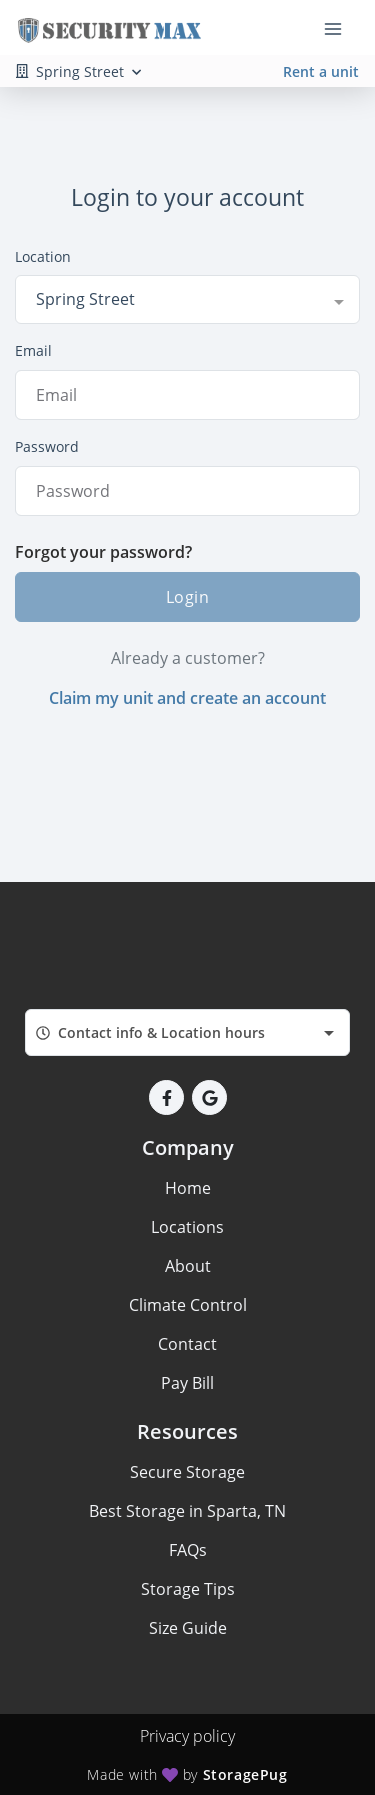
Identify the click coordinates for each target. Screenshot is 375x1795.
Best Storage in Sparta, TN (187, 1511)
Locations (187, 1227)
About (188, 1266)
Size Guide (188, 1628)
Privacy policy (187, 1736)
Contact (187, 1344)
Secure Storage (187, 1472)
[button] (166, 1097)
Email (33, 350)
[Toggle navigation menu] (341, 28)
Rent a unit (321, 71)
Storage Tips (188, 1589)
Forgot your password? (103, 552)
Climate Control (188, 1305)
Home (188, 1188)
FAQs (188, 1550)
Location (43, 256)
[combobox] (187, 299)
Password (47, 446)
